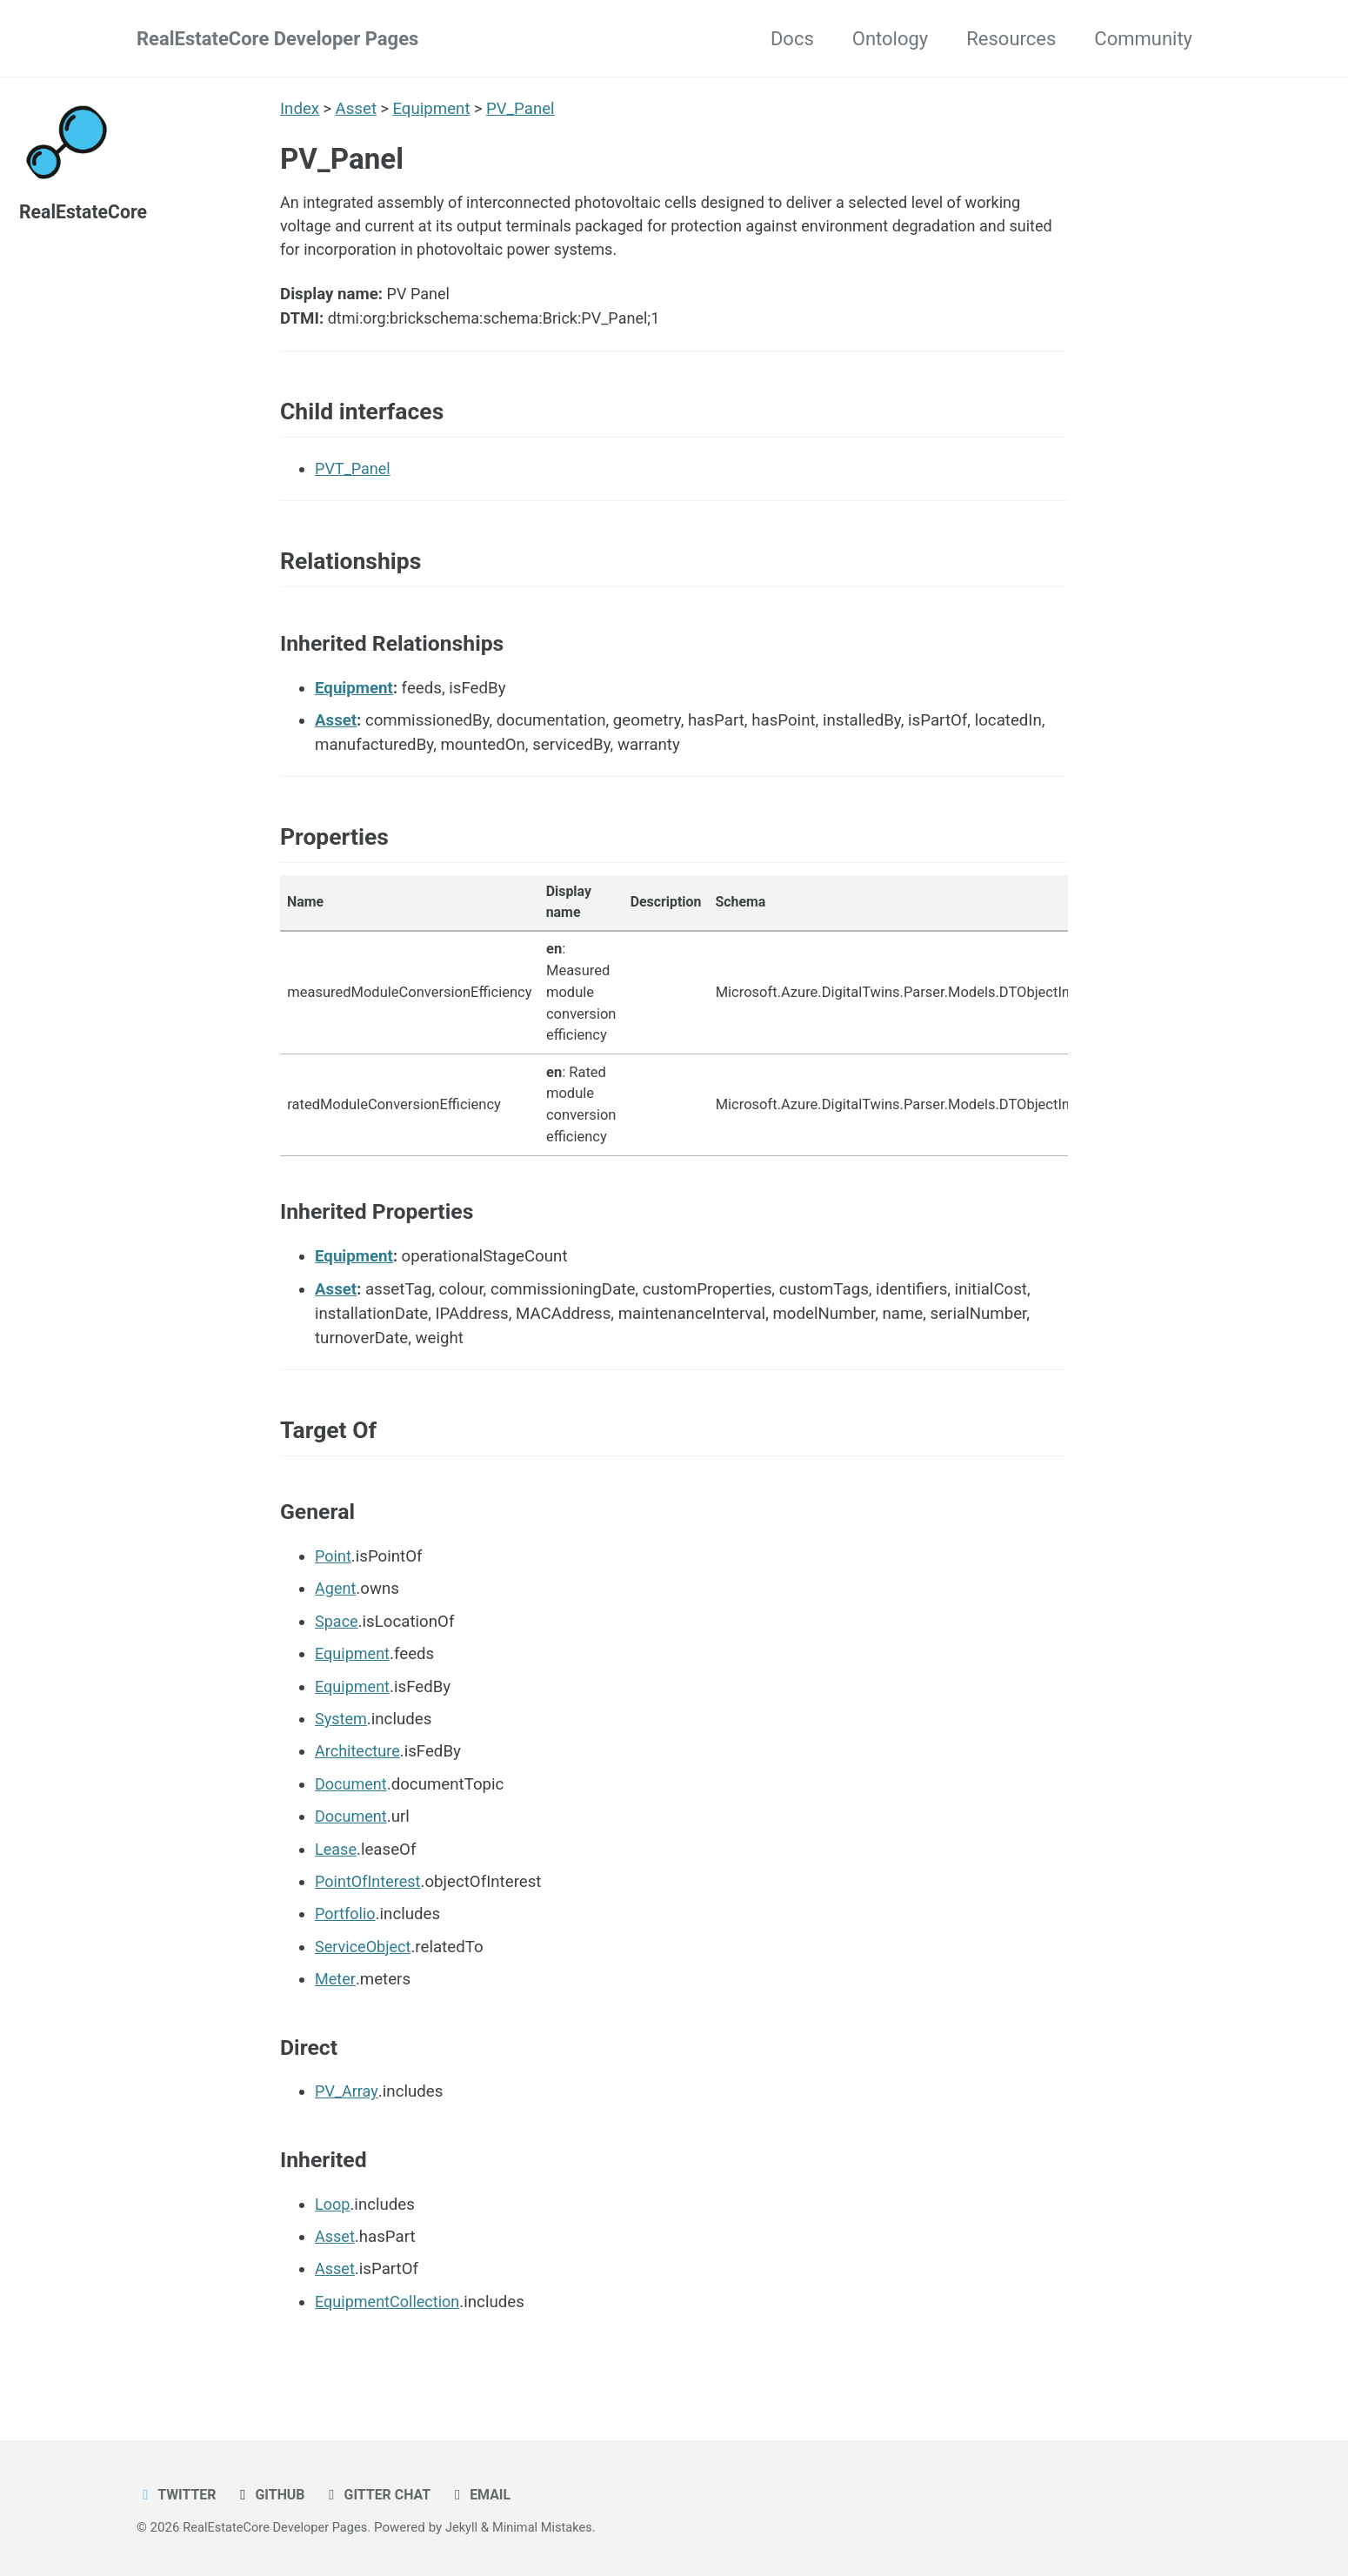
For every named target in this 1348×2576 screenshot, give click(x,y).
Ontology (890, 39)
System (342, 1740)
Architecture (359, 1773)
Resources (1011, 39)
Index (299, 108)
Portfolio (346, 1935)
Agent (336, 1610)
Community (1143, 39)
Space (337, 1643)
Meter (335, 2001)
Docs (792, 39)
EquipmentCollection (389, 2322)
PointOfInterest (369, 1903)
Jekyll (469, 2528)
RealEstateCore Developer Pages (277, 39)
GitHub (273, 2495)
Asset (356, 108)
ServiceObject (364, 1967)
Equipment (432, 108)
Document (352, 1805)
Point (333, 1578)
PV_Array (347, 2113)
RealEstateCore (85, 212)
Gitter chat (382, 2495)
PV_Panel (522, 108)
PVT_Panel (354, 478)
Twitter (177, 2495)
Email (487, 2495)
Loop (333, 2225)
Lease (336, 1870)
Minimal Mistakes (552, 2528)
